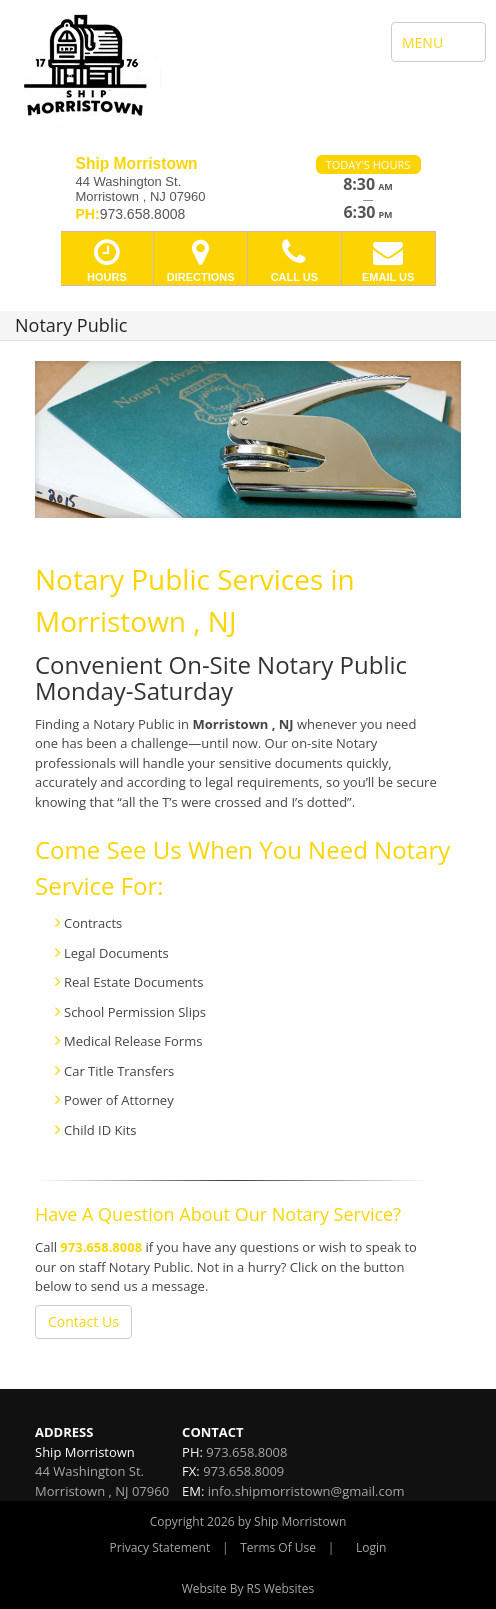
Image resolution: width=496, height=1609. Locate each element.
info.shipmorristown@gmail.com (306, 1491)
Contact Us (83, 1321)
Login (371, 1547)
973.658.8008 (101, 1247)
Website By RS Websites (248, 1588)
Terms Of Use (278, 1547)
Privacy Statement (160, 1547)
